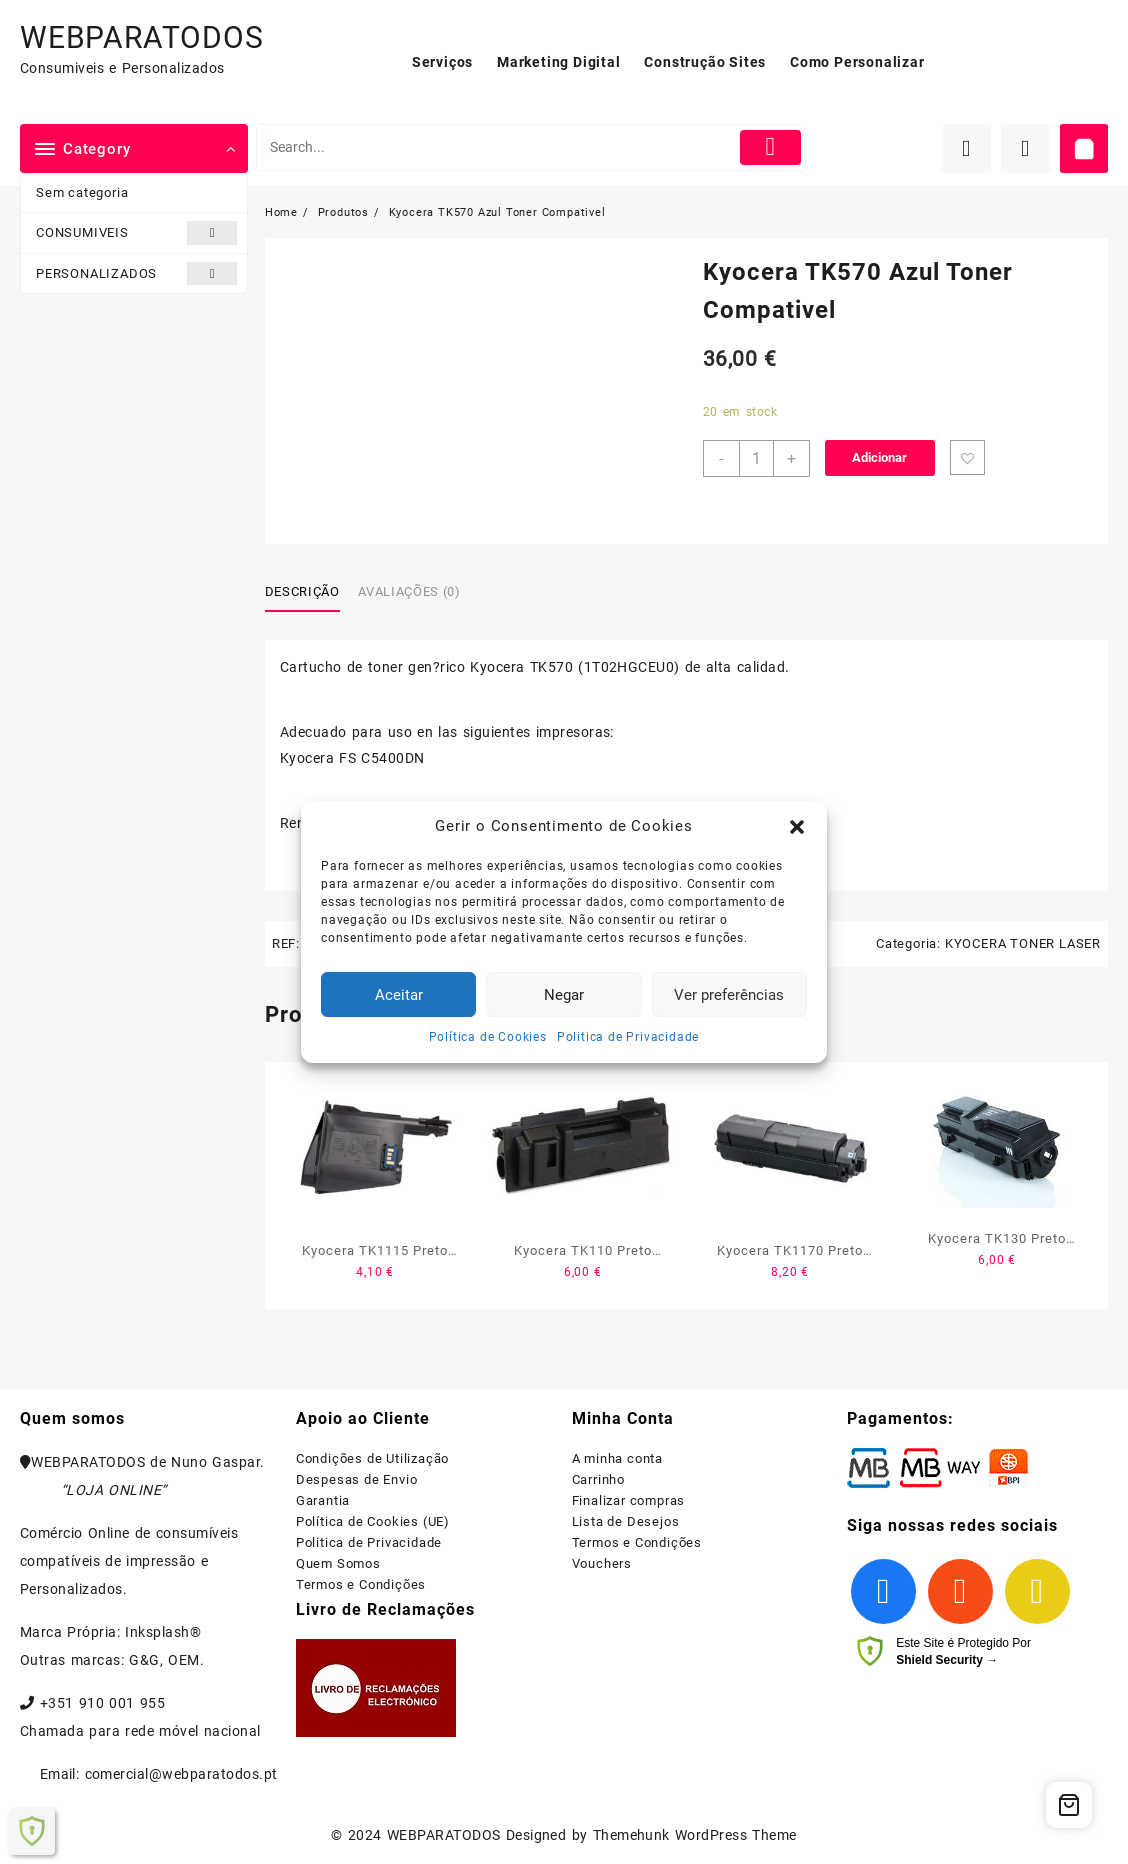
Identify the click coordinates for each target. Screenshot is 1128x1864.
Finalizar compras (629, 1500)
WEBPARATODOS (142, 37)
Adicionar (879, 457)
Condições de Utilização (372, 1458)
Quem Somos (338, 1563)
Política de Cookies (488, 1037)
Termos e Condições (361, 1584)
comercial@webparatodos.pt (181, 1774)
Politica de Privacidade (628, 1037)
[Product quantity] (756, 458)
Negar (564, 995)
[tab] (310, 592)
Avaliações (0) (409, 591)
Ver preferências (729, 995)
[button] (797, 827)
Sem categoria (82, 192)
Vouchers (602, 1563)
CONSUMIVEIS (136, 232)
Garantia (323, 1500)
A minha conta (617, 1458)
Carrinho (598, 1479)
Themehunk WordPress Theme (695, 1835)
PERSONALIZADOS (136, 273)
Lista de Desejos (626, 1521)
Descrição (302, 591)
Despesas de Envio (357, 1479)
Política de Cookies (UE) (373, 1521)
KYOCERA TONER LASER (1023, 943)
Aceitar (399, 995)
